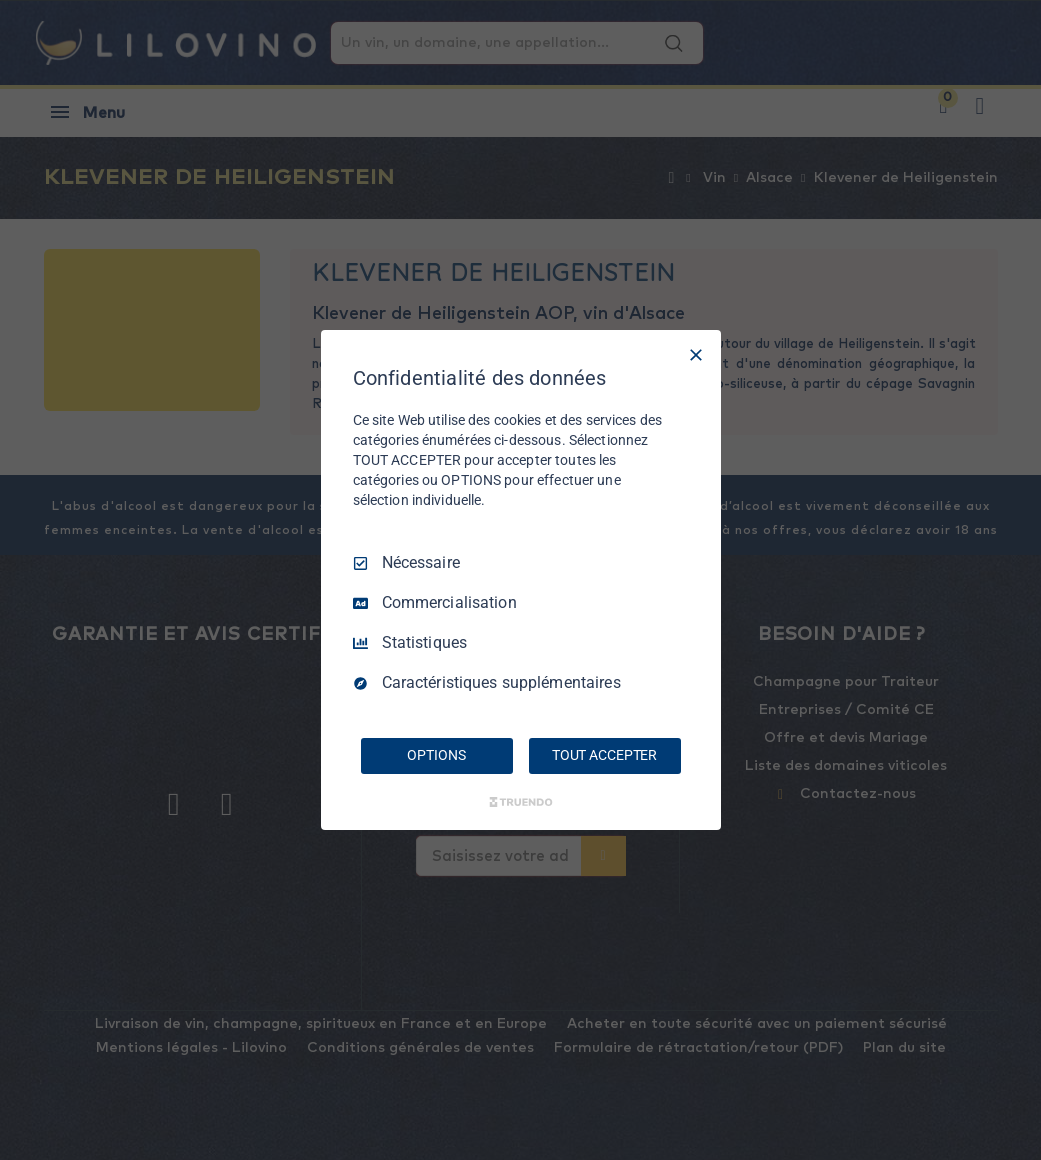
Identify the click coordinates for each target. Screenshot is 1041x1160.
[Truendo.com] (521, 802)
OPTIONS (436, 755)
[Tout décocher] (696, 355)
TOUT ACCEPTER (604, 755)
